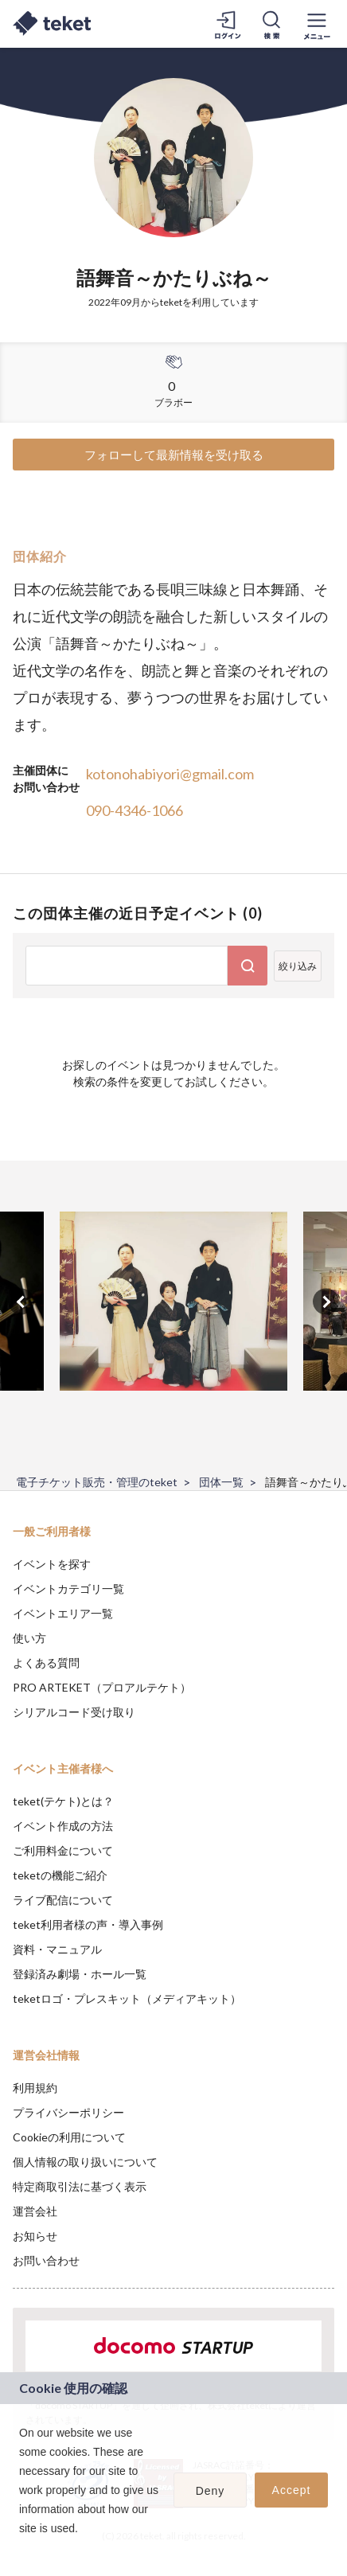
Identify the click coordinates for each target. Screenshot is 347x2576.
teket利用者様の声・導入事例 (88, 1924)
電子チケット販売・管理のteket (96, 1482)
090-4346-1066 (134, 810)
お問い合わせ (46, 2260)
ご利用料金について (63, 1850)
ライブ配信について (63, 1900)
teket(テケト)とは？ (63, 1801)
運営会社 (35, 2211)
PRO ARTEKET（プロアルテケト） (102, 1687)
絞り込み (298, 966)
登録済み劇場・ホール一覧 (79, 1974)
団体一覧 (221, 1482)
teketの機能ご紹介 (60, 1875)
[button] (21, 2549)
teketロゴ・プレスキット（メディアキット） (127, 1998)
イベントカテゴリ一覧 (68, 1588)
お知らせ (35, 2235)
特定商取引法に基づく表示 (79, 2186)
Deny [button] (210, 2490)
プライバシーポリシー (68, 2112)
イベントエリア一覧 (63, 1613)
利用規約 (35, 2087)
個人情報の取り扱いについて (85, 2161)
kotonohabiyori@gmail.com (170, 774)
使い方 (29, 1638)
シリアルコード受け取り (74, 1712)
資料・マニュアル (57, 1949)
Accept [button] (291, 2490)
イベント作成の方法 (63, 1825)
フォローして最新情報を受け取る (173, 454)
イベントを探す (52, 1564)
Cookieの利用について (69, 2137)
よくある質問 (46, 1662)
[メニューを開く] (316, 23)
